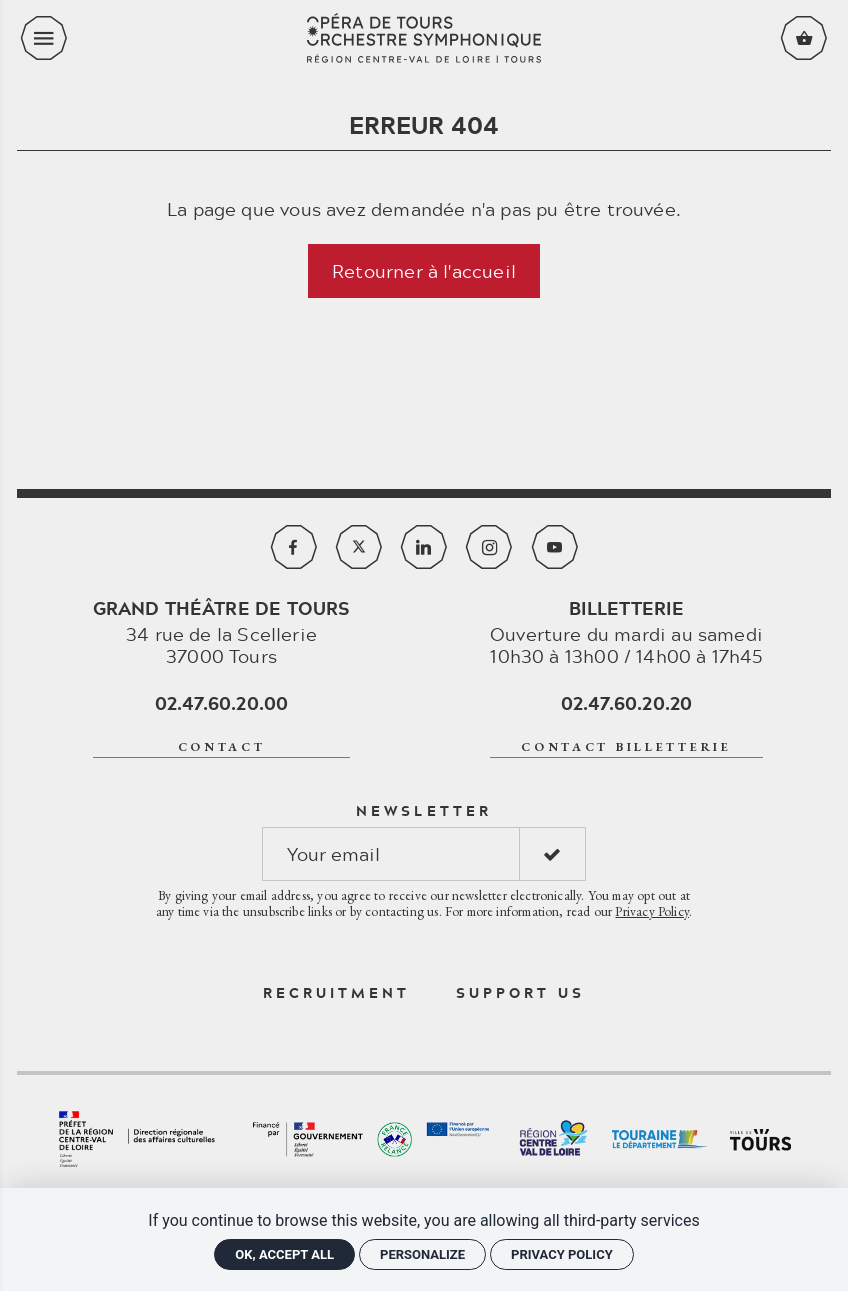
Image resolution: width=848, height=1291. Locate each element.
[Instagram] (489, 547)
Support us (521, 993)
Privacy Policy (652, 911)
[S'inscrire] (552, 854)
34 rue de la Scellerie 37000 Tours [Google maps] (222, 632)
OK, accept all (284, 1254)
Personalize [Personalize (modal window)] (422, 1254)
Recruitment (337, 993)
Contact (222, 747)
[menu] (44, 38)
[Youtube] (555, 547)
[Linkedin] (424, 547)
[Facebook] (294, 547)
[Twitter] (359, 547)
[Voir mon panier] (804, 38)
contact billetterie (626, 747)
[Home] (424, 38)
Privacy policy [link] (562, 1254)
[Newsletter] (391, 854)
